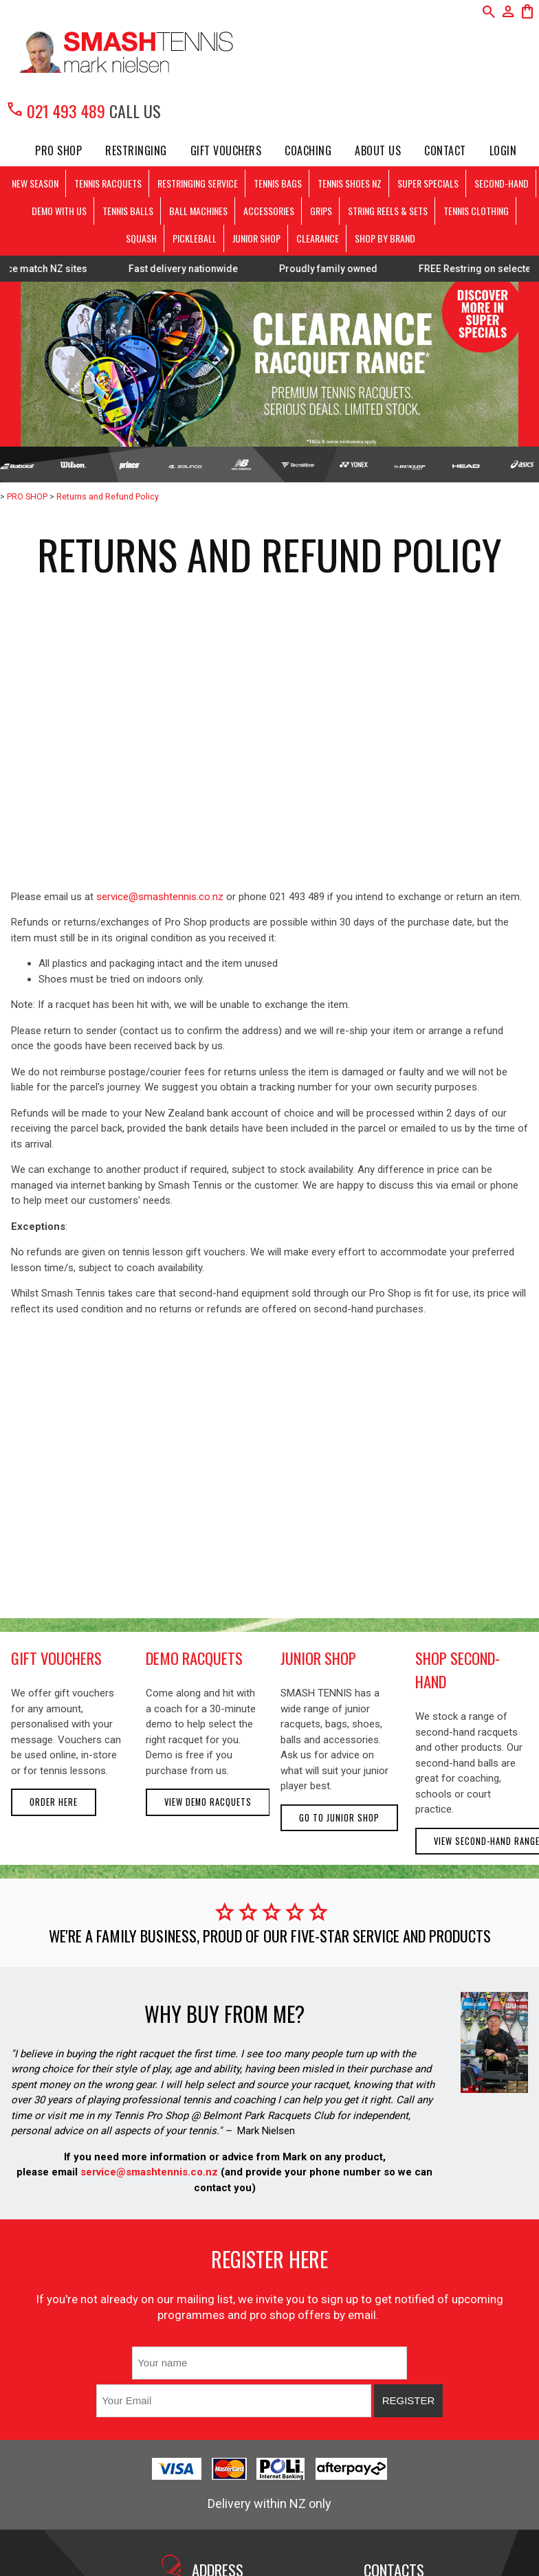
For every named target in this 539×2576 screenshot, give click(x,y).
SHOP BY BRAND (385, 238)
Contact (445, 150)
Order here (54, 1801)
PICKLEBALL (195, 238)
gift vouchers (56, 1658)
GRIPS (321, 210)
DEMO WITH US (59, 210)
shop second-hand (457, 1669)
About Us (378, 150)
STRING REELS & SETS (388, 210)
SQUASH (141, 238)
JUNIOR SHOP (256, 238)
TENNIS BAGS (278, 183)
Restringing (136, 150)
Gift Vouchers (226, 150)
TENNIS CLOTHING (476, 210)
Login (503, 150)
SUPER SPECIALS (428, 183)
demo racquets (194, 1658)
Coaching (308, 150)
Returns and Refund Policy (107, 496)
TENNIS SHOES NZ (350, 183)
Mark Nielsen (266, 2131)
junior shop (318, 1658)
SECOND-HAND (501, 183)
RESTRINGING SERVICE (197, 183)
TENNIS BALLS (127, 210)
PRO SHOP (58, 150)
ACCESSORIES (268, 210)
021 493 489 (55, 110)
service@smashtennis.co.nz (159, 897)
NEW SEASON (35, 183)
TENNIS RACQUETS (108, 183)
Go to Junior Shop (339, 1817)
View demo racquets (208, 1801)
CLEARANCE (317, 238)
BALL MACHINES (198, 210)
